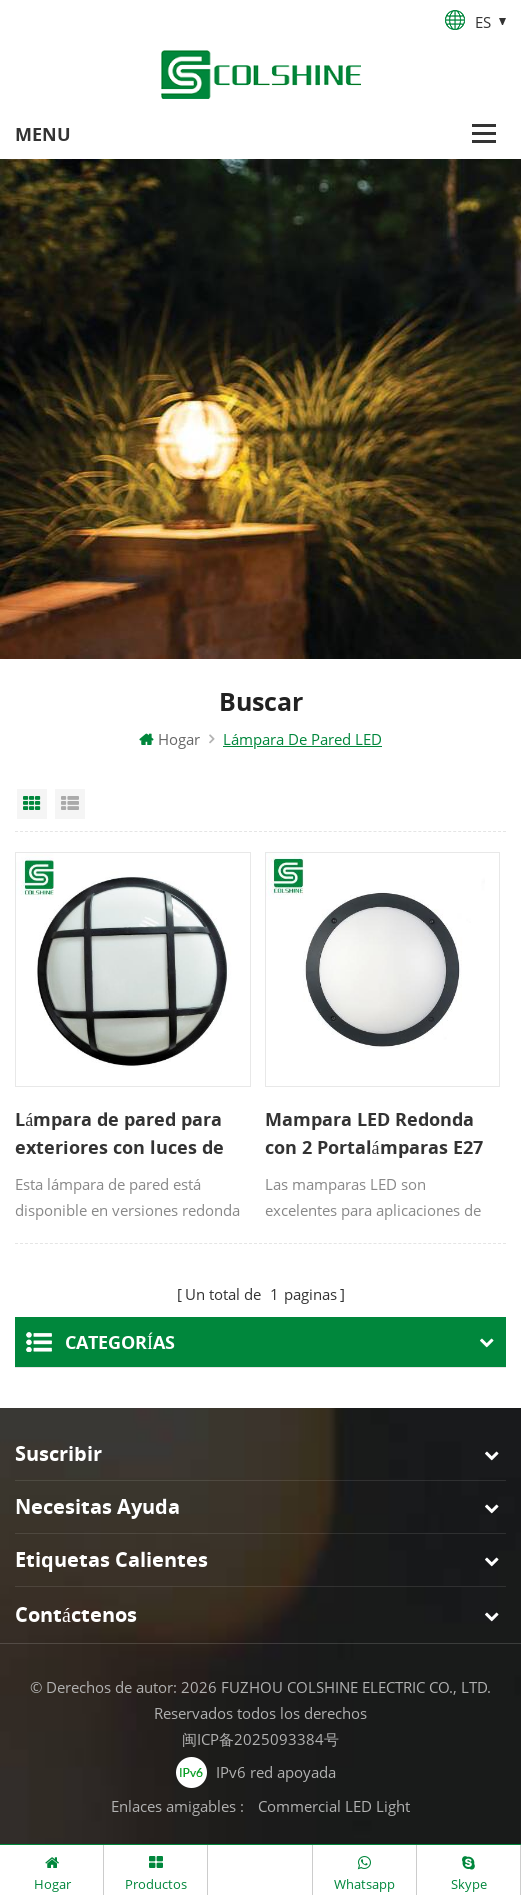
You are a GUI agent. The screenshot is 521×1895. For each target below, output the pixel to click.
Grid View (32, 807)
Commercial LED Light (334, 1802)
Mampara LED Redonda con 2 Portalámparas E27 (374, 1136)
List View (70, 807)
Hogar (169, 742)
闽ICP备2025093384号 (260, 1735)
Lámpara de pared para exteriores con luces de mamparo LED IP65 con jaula (119, 1137)
